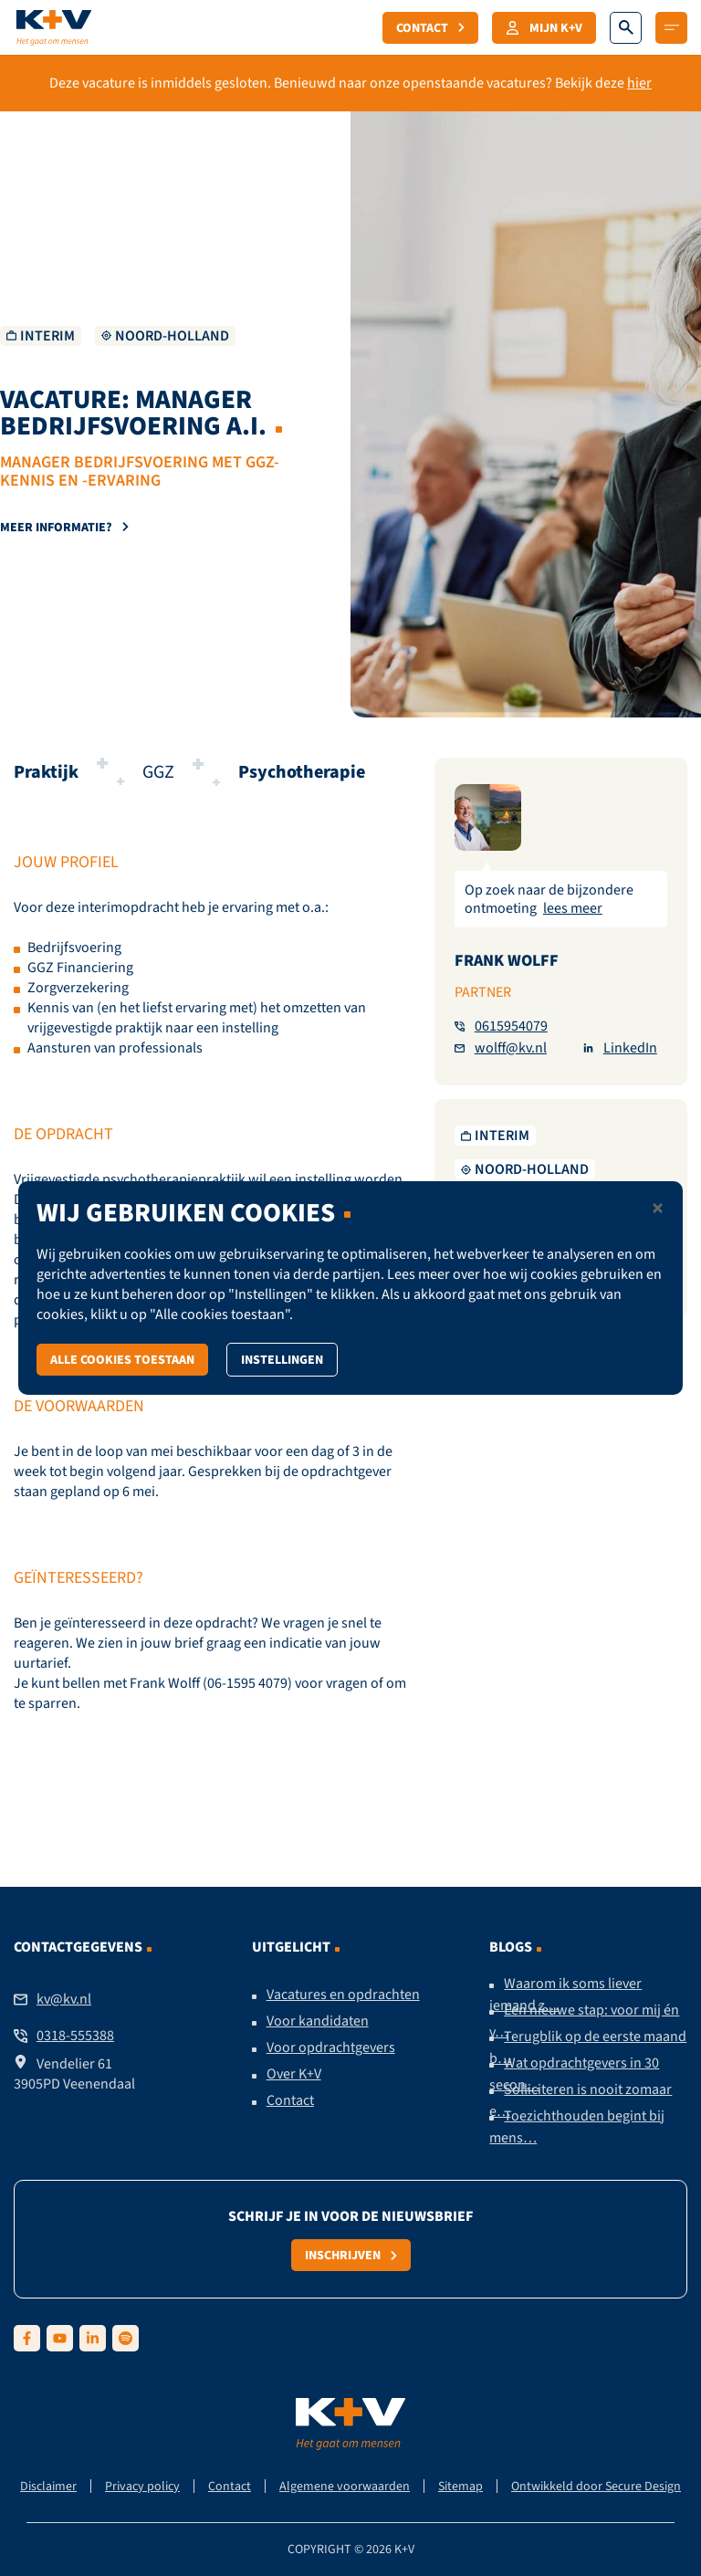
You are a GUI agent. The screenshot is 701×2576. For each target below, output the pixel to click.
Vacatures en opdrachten (343, 1994)
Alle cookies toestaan (122, 1359)
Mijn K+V (544, 27)
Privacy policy (142, 2486)
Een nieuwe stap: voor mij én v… (584, 2021)
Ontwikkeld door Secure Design (596, 2486)
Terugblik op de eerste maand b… (587, 2047)
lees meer (572, 908)
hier (639, 83)
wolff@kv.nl (501, 1048)
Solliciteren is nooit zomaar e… (580, 2100)
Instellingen (282, 1359)
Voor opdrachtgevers (331, 2047)
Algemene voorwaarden (344, 2486)
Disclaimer (48, 2486)
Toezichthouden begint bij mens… (576, 2127)
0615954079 (501, 1026)
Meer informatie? (64, 526)
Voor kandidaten (318, 2021)
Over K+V (294, 2074)
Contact (430, 27)
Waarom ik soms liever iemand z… (565, 1994)
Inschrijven (351, 2254)
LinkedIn (620, 1048)
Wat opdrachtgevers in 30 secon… (574, 2074)
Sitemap (460, 2486)
